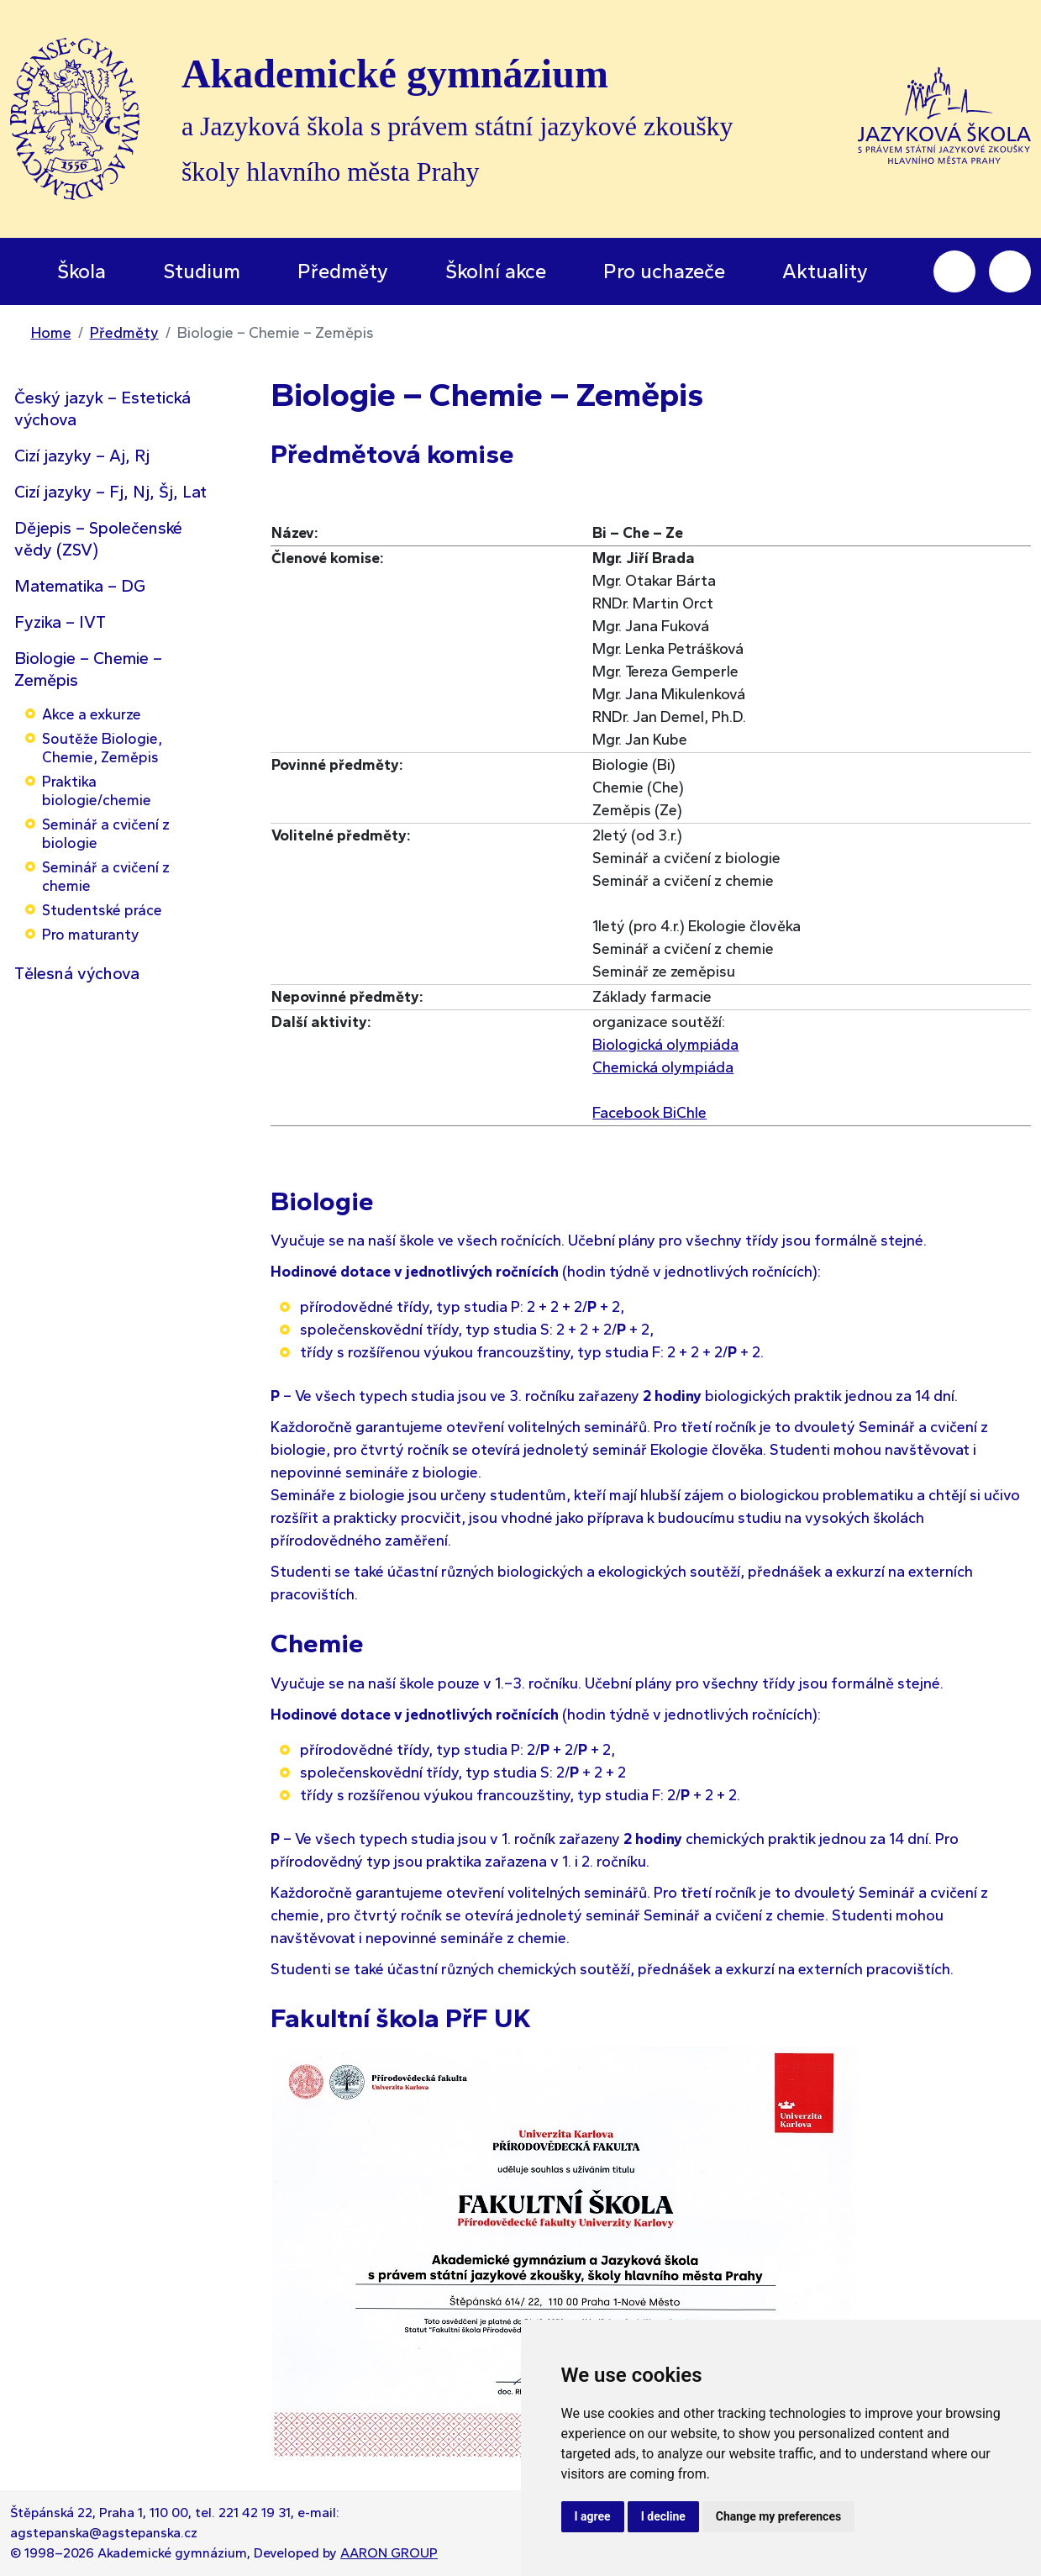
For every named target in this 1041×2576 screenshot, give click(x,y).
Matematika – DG (79, 586)
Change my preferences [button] (778, 2516)
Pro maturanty (90, 934)
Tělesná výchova (76, 973)
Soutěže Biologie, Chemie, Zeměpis (102, 748)
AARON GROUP (389, 2553)
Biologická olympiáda (665, 1044)
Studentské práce (102, 910)
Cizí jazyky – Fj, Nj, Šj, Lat (110, 492)
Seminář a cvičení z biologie (106, 833)
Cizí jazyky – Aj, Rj (82, 455)
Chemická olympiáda (662, 1067)
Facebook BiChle (649, 1113)
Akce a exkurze (91, 714)
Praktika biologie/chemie (96, 790)
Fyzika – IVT (60, 622)
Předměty (124, 333)
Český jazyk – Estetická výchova (102, 408)
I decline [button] (663, 2516)
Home (51, 333)
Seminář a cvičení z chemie (106, 876)
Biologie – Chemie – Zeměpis (88, 669)
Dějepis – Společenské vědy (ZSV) (98, 539)
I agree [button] (593, 2516)
